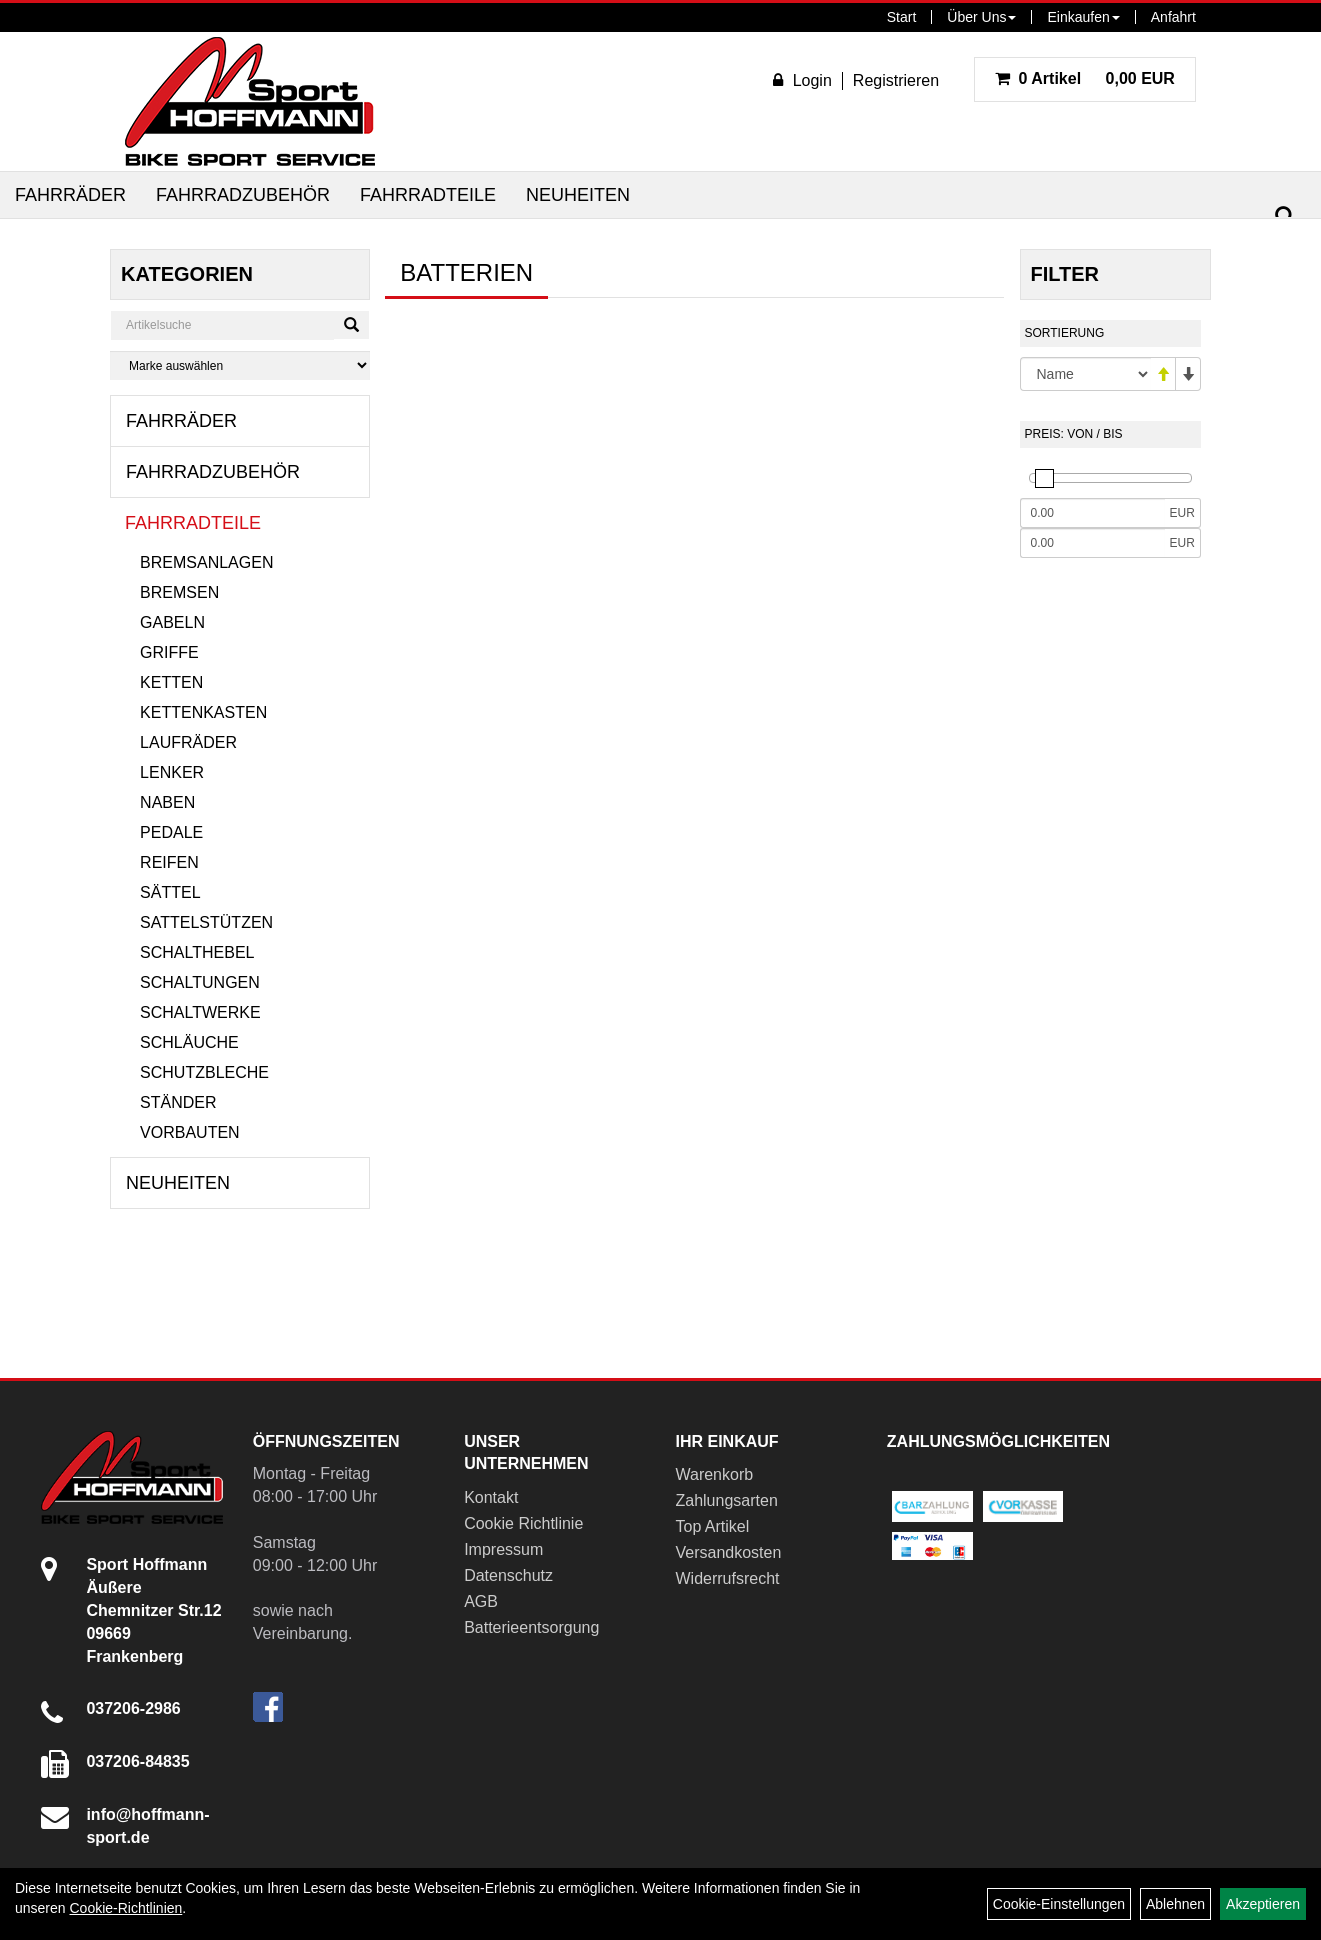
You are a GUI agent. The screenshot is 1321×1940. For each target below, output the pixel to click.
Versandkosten (728, 1552)
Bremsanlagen (206, 562)
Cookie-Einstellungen (1059, 1904)
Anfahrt (1173, 17)
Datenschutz (508, 1575)
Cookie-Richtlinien (125, 1908)
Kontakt (491, 1497)
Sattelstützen (206, 922)
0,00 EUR (1085, 78)
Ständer (178, 1102)
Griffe (169, 652)
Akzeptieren (1263, 1904)
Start (902, 17)
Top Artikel (712, 1526)
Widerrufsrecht (727, 1578)
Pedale (171, 832)
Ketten (171, 682)
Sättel (170, 892)
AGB (481, 1601)
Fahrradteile (428, 195)
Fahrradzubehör (243, 195)
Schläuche (189, 1042)
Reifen (169, 862)
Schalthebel (197, 952)
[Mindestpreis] (1092, 513)
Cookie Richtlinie (523, 1523)
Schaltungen (200, 982)
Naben (167, 802)
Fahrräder (70, 195)
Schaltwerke (200, 1012)
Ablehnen (1175, 1904)
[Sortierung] (1085, 374)
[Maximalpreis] (1092, 543)
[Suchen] (1285, 216)
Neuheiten (578, 195)
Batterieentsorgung (531, 1627)
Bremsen (179, 592)
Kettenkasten (203, 712)
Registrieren (896, 80)
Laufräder (188, 742)
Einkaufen (1083, 17)
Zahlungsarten (726, 1500)
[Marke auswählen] (240, 365)
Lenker (172, 772)
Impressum (503, 1549)
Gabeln (172, 622)
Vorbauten (190, 1132)
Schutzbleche (204, 1072)
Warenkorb (714, 1474)
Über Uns (981, 17)
